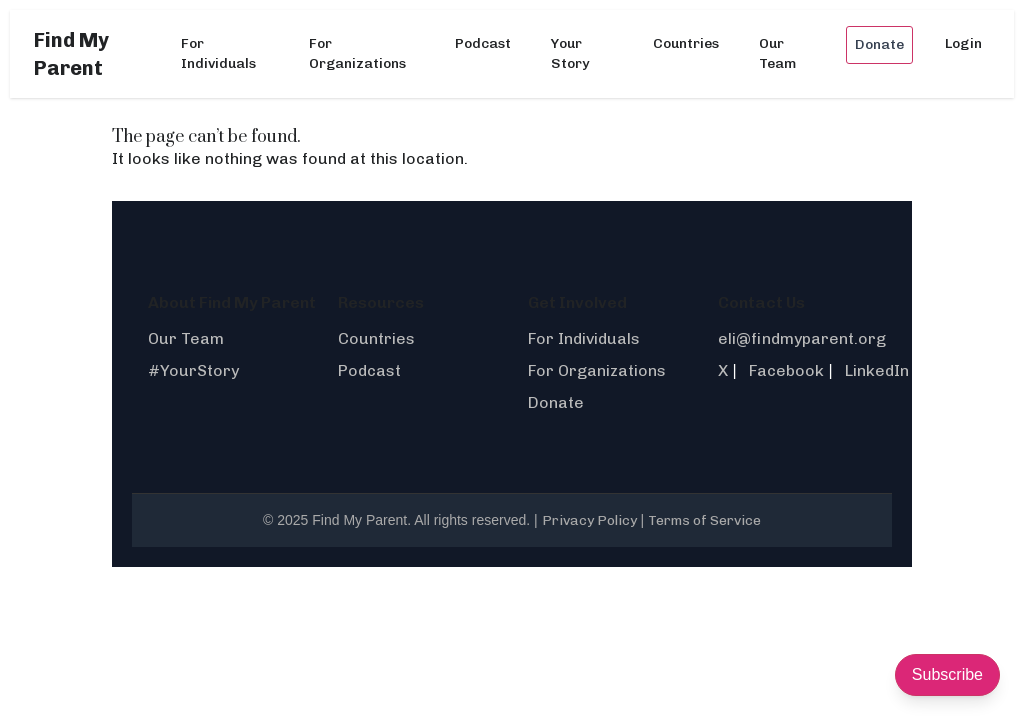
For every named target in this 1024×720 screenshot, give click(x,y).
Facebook (786, 370)
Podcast (483, 43)
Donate (879, 44)
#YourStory (193, 370)
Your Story (570, 53)
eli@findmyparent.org (802, 338)
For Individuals (218, 53)
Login (963, 43)
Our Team (777, 53)
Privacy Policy (589, 520)
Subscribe (947, 674)
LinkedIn (877, 370)
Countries (686, 43)
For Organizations (357, 53)
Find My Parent (71, 54)
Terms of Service (704, 520)
